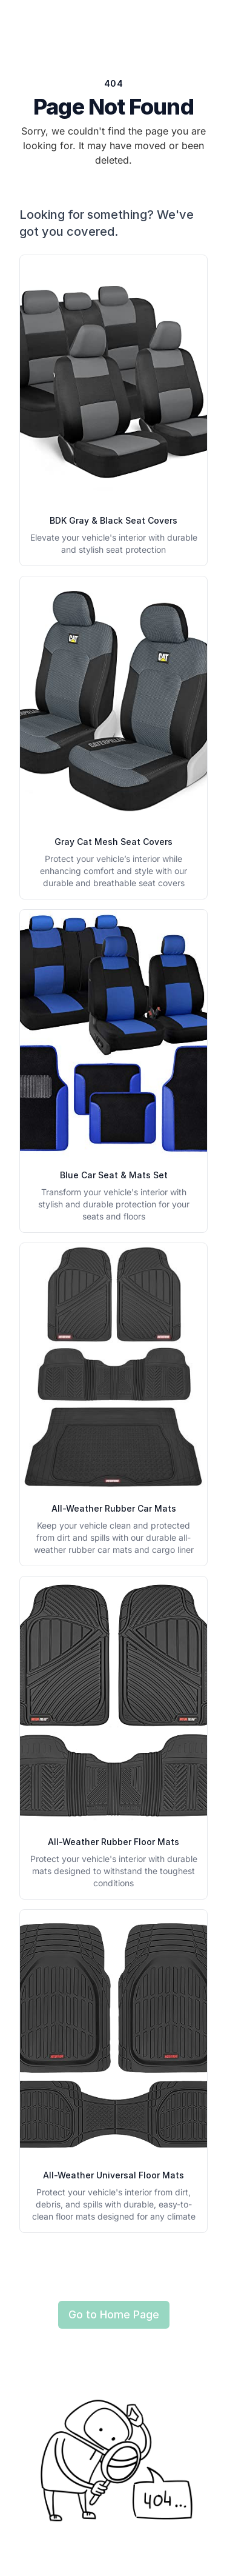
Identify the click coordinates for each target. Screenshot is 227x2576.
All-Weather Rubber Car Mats (113, 1508)
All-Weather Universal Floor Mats (113, 2175)
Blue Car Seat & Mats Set (114, 1175)
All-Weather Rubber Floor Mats (113, 1842)
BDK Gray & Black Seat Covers (113, 520)
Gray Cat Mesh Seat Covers (113, 841)
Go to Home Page (113, 2314)
